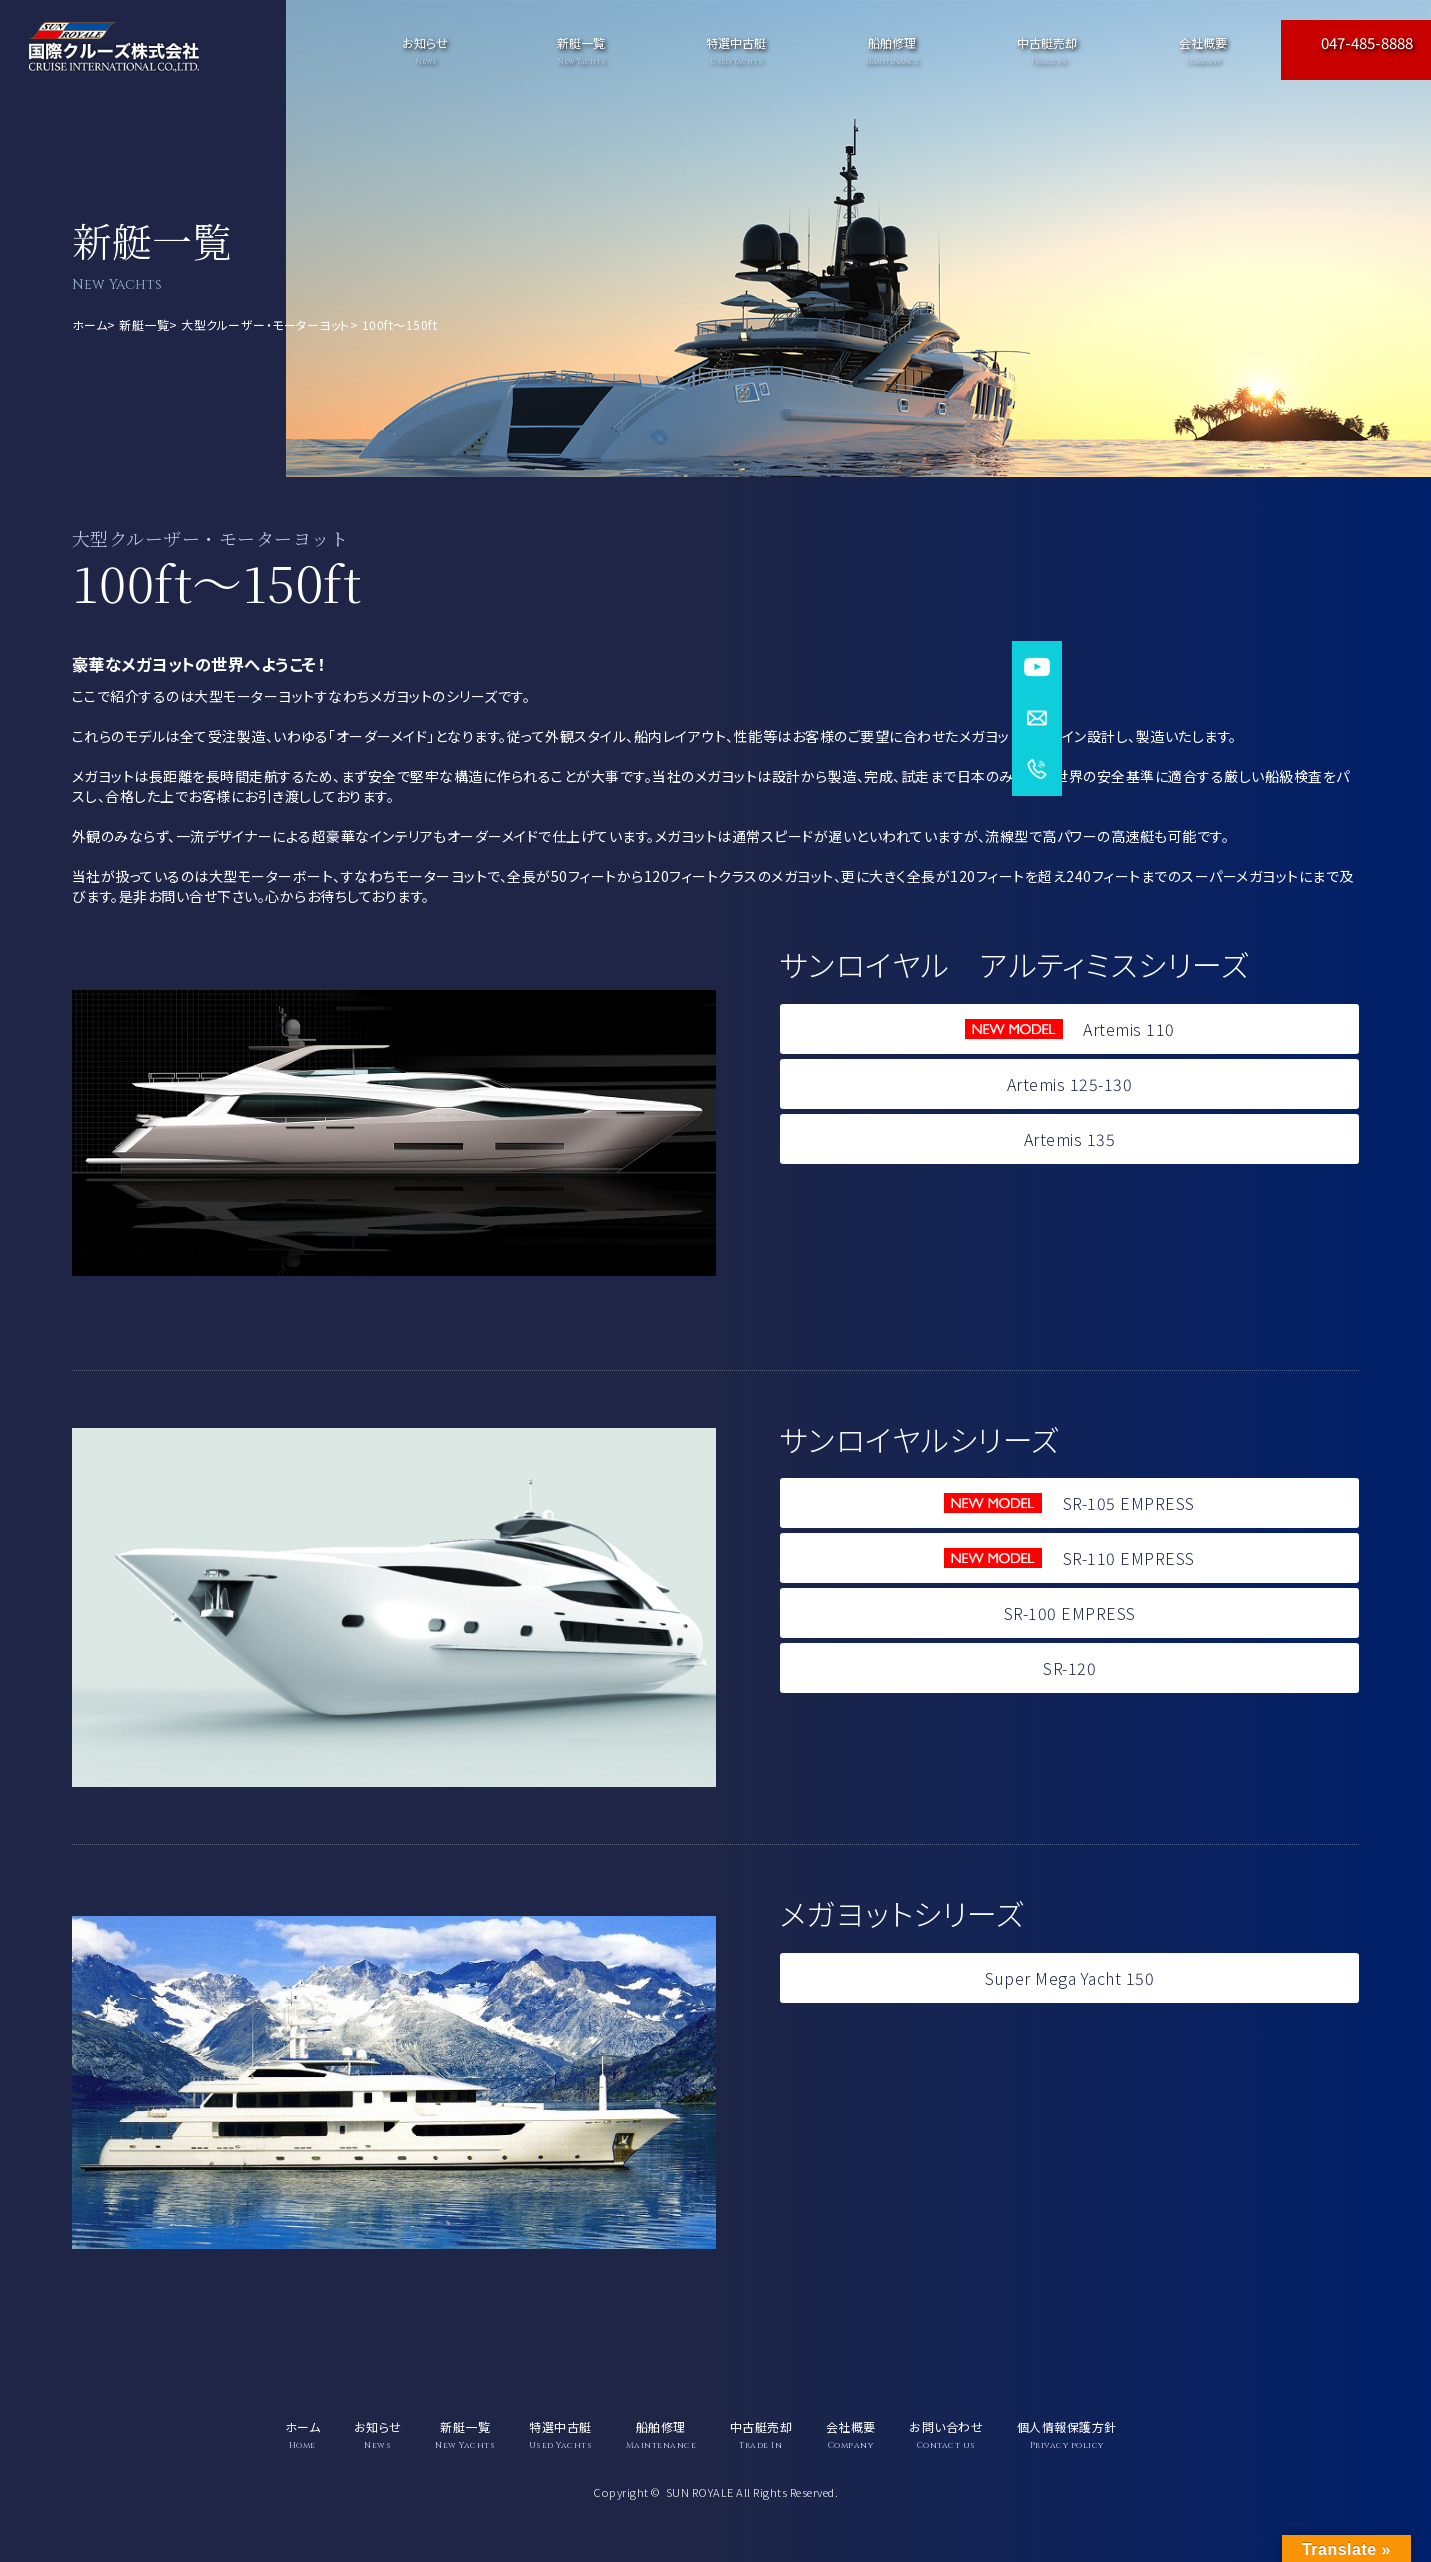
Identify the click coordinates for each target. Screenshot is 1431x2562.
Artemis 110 (1070, 1029)
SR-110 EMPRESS (1069, 1558)
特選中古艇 (736, 50)
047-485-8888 (1367, 42)
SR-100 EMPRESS (1070, 1613)
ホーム (90, 324)
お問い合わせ (946, 2435)
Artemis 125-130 (1070, 1084)
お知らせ (425, 50)
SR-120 (1069, 1668)
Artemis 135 (1070, 1139)
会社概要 (1203, 50)
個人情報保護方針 (1067, 2435)
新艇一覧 (144, 324)
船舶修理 (892, 50)
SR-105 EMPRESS (1069, 1503)
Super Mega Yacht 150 (1069, 1978)
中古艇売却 (1048, 50)
